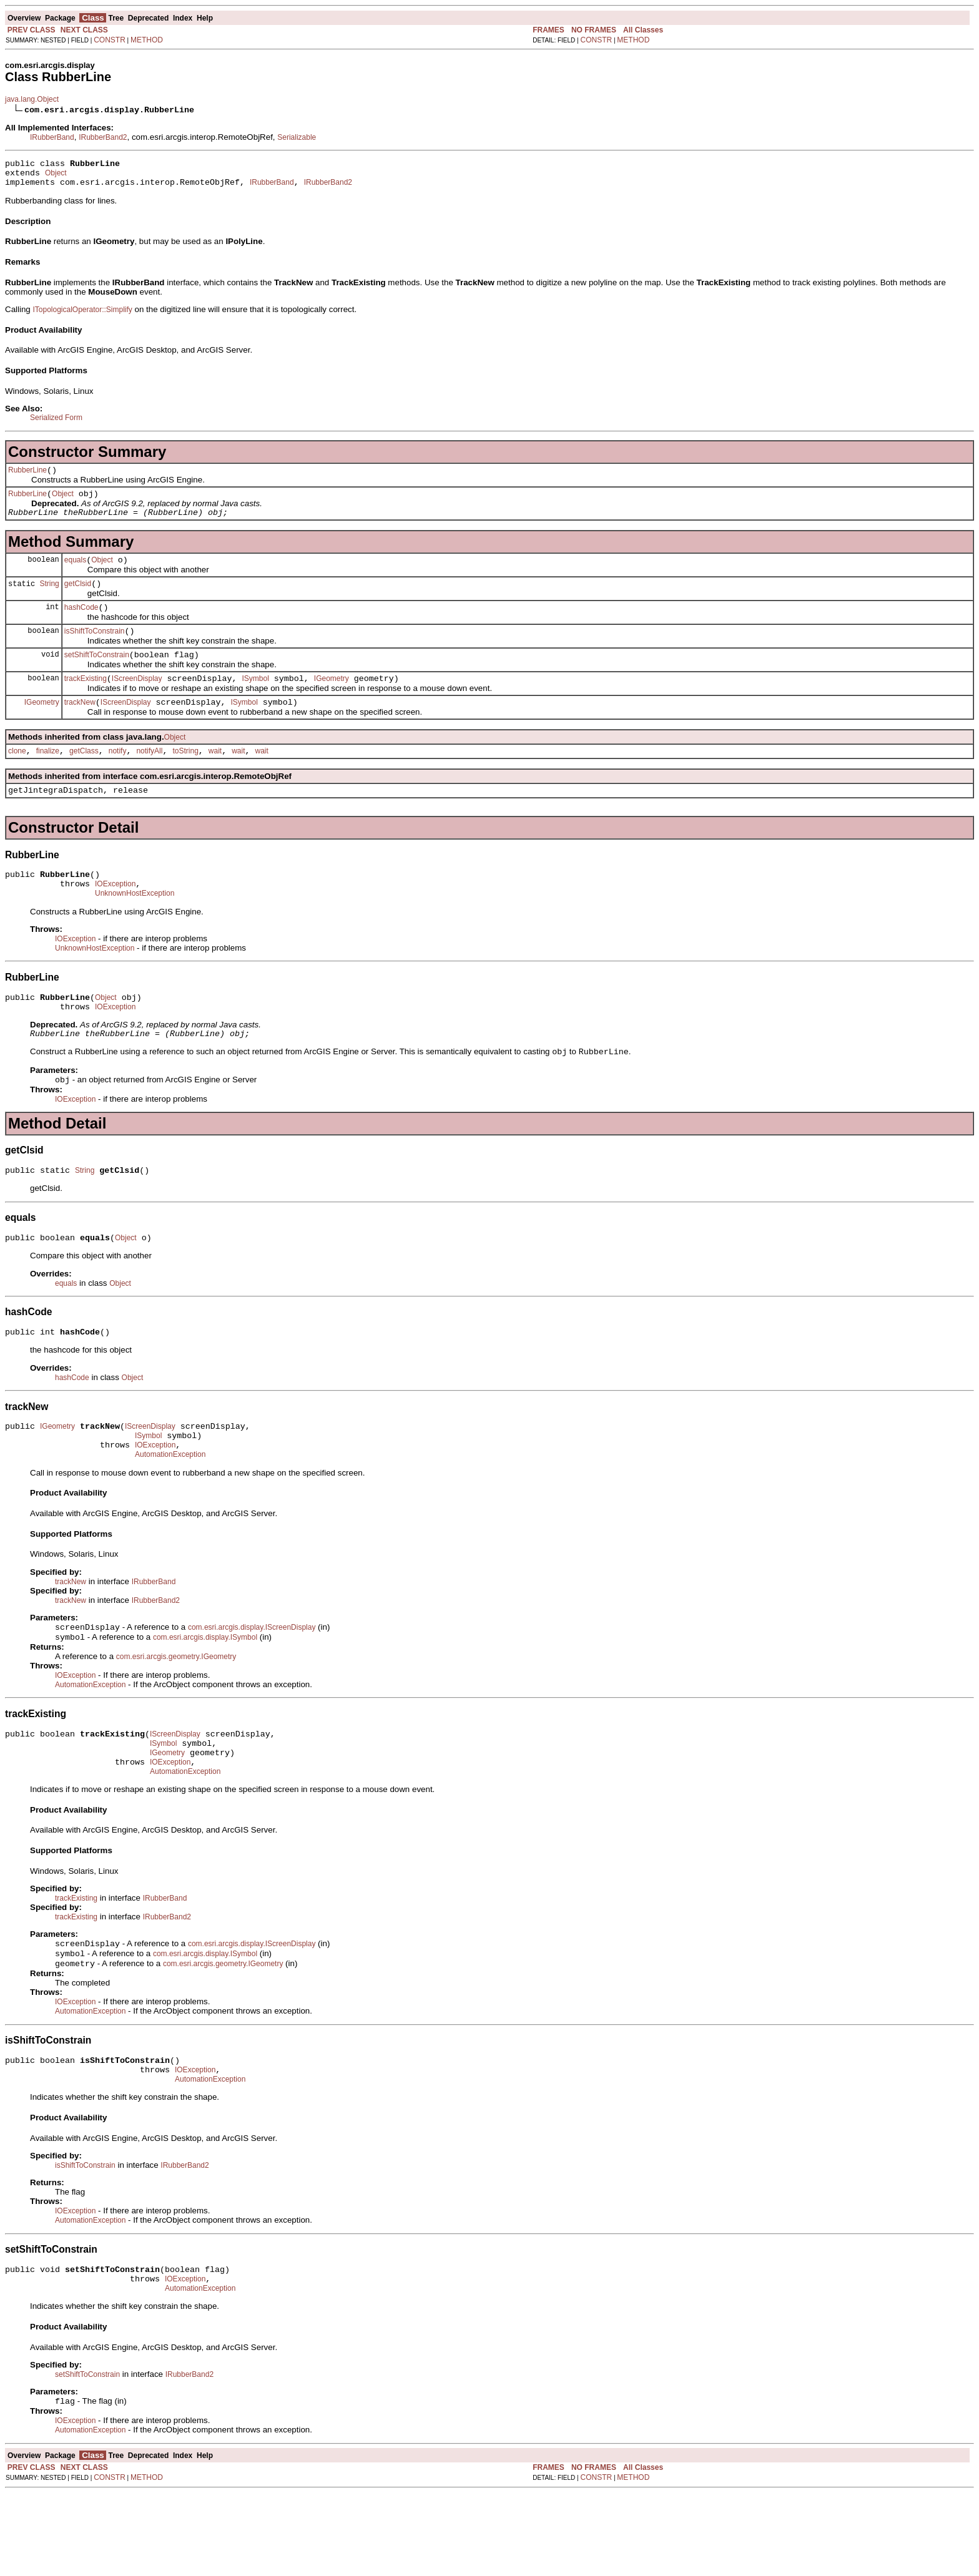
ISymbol (255, 701)
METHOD (146, 40)
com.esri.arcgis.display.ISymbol (205, 1694)
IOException (115, 915)
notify (118, 777)
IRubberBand (52, 137)
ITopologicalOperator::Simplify (82, 315)
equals (75, 573)
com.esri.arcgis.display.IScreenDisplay (252, 1683)
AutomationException (170, 1509)
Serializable (296, 137)
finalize (47, 777)
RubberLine (27, 477)
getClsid (77, 598)
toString (185, 777)
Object (56, 176)
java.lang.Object (32, 99)
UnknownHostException (134, 927)
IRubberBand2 (103, 137)
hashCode (81, 624)
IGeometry (331, 701)
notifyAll (149, 777)
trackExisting (85, 701)
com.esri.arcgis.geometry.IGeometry (176, 1714)
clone (17, 777)
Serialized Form (56, 423)
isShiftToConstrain (94, 649)
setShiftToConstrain (96, 675)
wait (215, 777)
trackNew (80, 726)
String (49, 598)
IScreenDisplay (137, 701)
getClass (84, 777)
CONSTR (109, 40)
